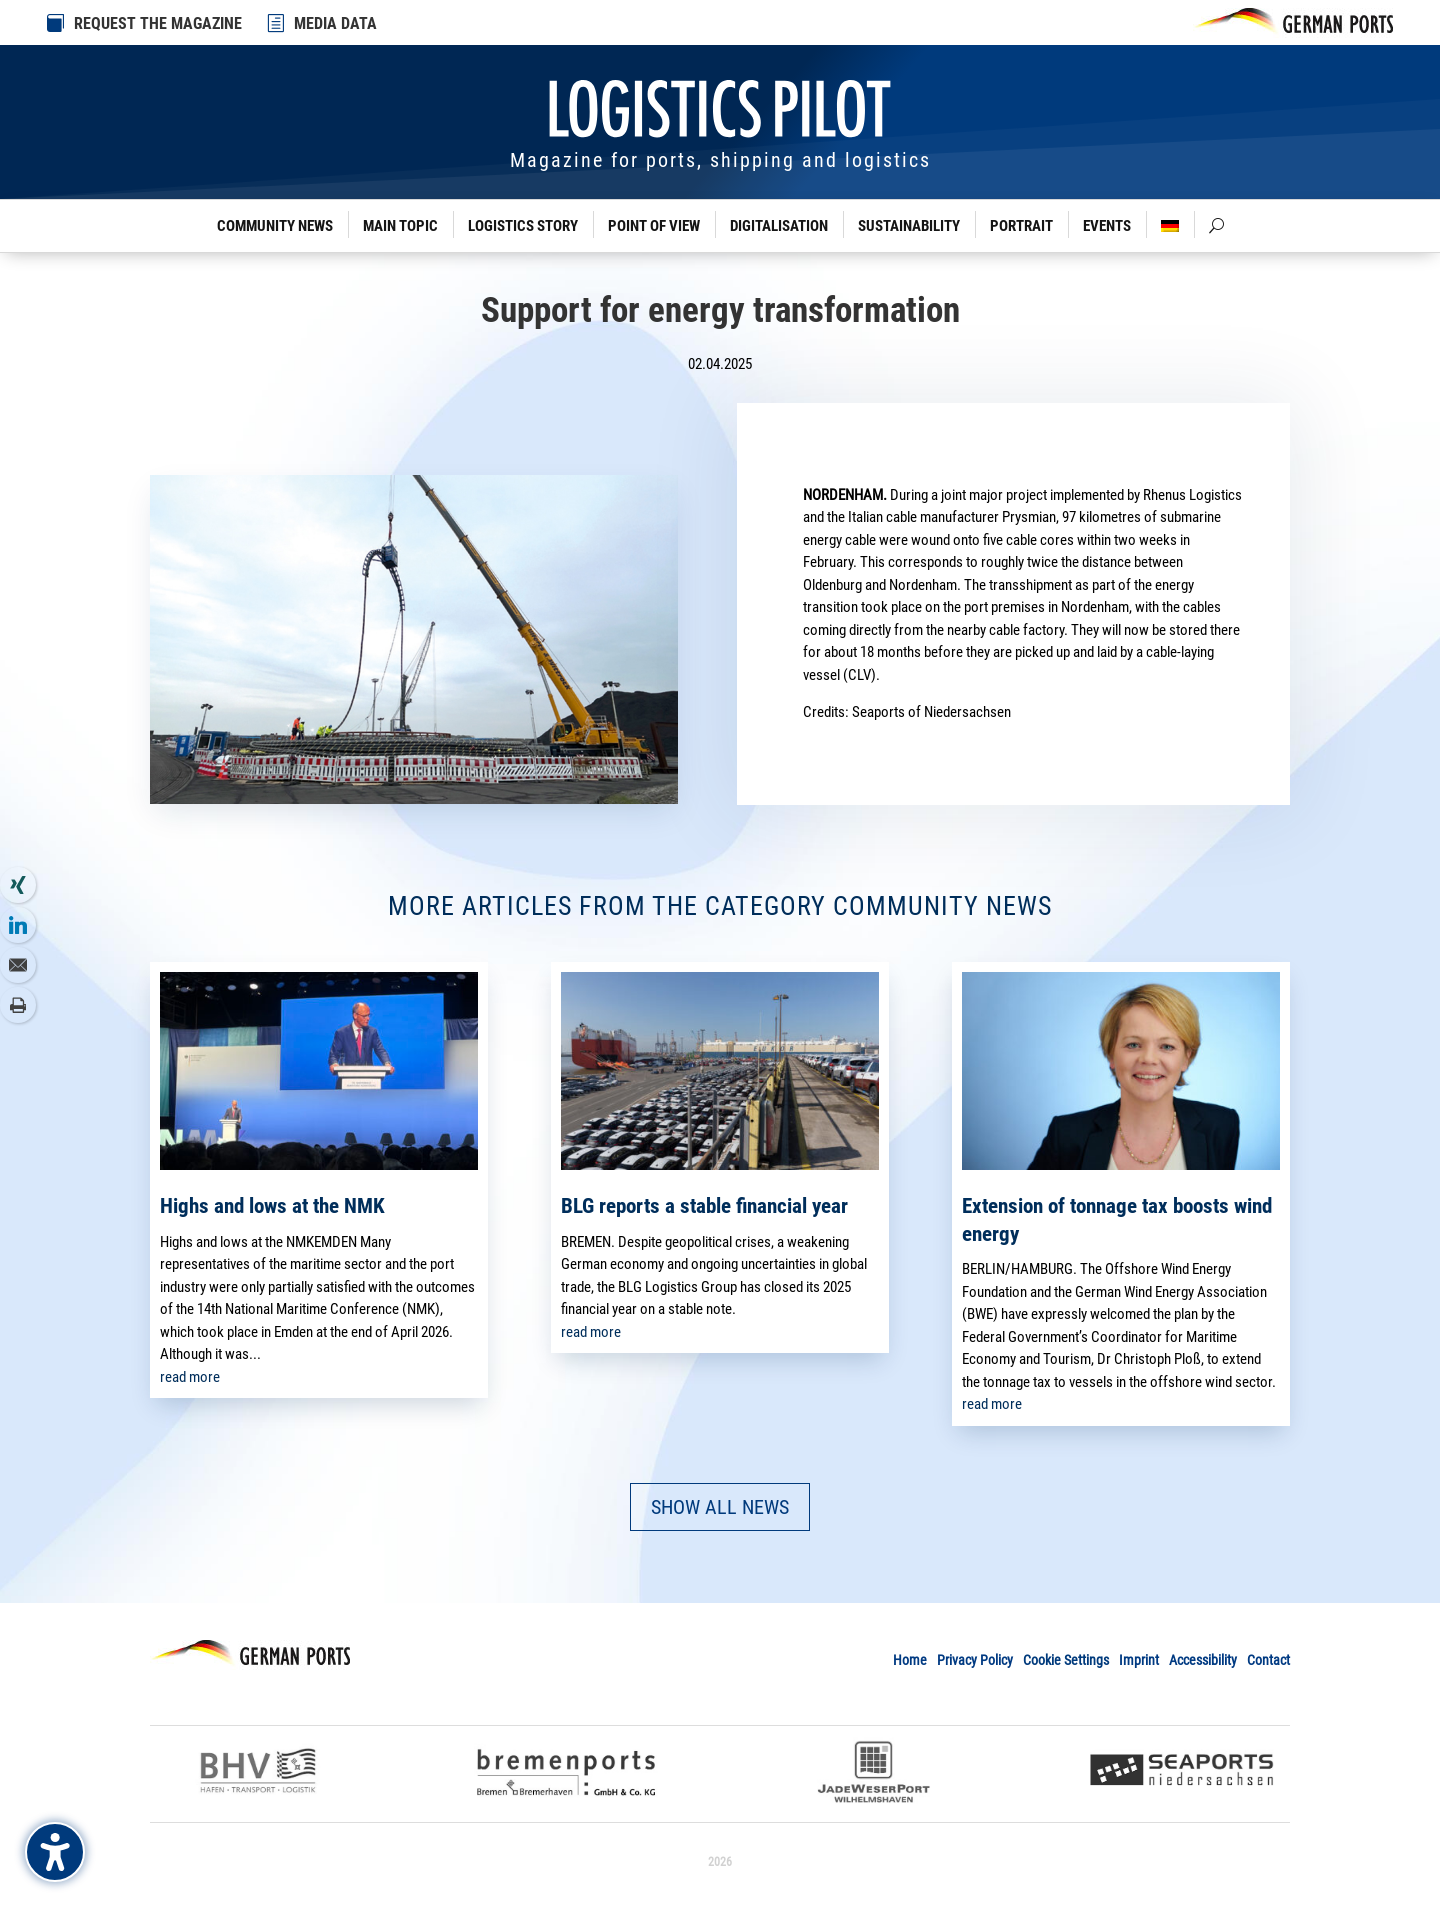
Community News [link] (275, 226)
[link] (277, 23)
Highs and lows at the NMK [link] (272, 1206)
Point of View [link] (654, 226)
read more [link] (190, 1377)
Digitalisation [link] (779, 226)
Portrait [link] (1021, 226)
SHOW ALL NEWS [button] (720, 1507)
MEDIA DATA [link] (335, 23)
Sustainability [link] (909, 226)
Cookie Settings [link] (1066, 1660)
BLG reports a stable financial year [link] (704, 1206)
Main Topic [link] (400, 226)
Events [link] (1107, 226)
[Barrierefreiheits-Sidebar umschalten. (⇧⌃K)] (55, 1852)
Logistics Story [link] (523, 226)
